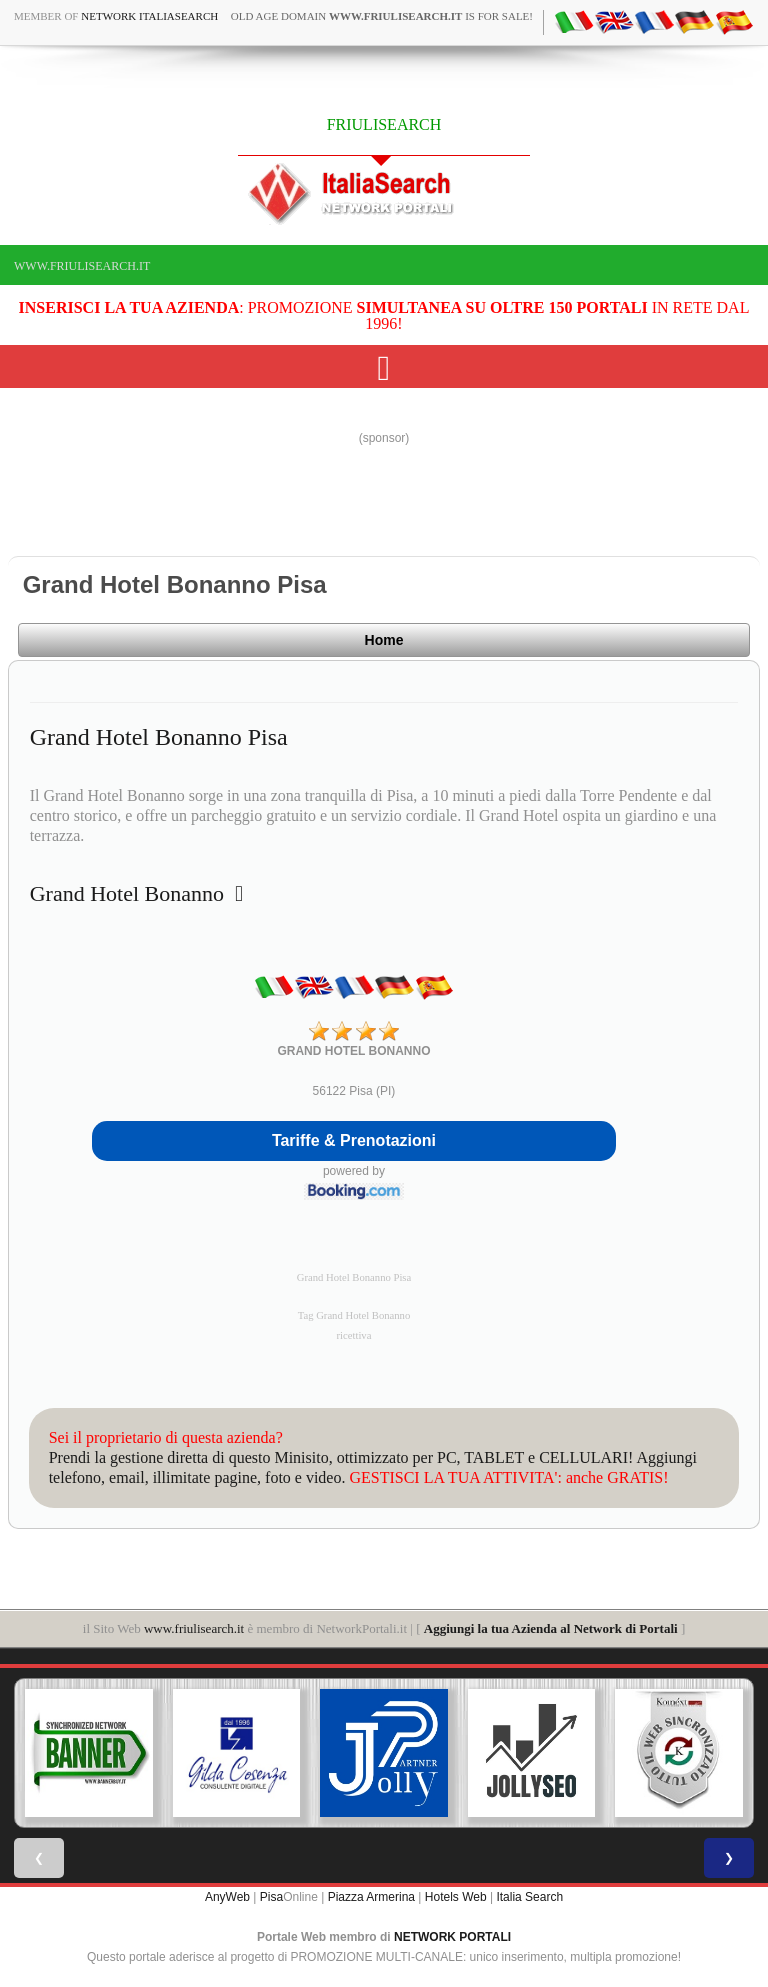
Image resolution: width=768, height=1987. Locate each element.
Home (384, 640)
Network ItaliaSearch (149, 16)
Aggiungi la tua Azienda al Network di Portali (551, 1628)
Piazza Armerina (371, 1897)
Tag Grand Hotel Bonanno (354, 1315)
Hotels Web (456, 1897)
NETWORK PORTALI (452, 1937)
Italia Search (529, 1897)
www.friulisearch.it (82, 266)
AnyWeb (227, 1897)
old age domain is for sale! (382, 16)
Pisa (271, 1897)
